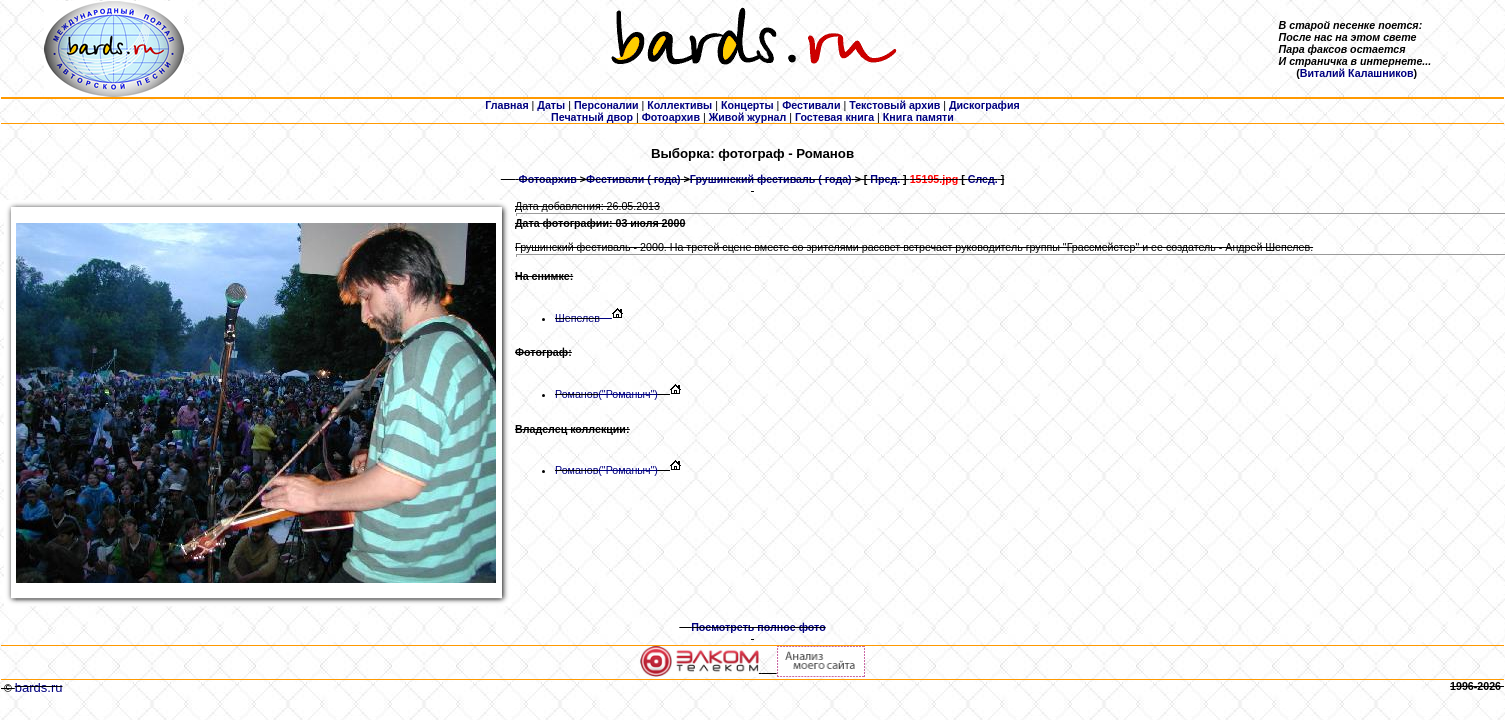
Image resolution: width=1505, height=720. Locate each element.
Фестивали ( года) (633, 179)
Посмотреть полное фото (758, 627)
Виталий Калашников (1357, 73)
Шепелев (583, 318)
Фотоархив (548, 179)
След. (983, 179)
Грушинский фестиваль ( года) (771, 179)
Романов (606, 394)
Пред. (885, 179)
